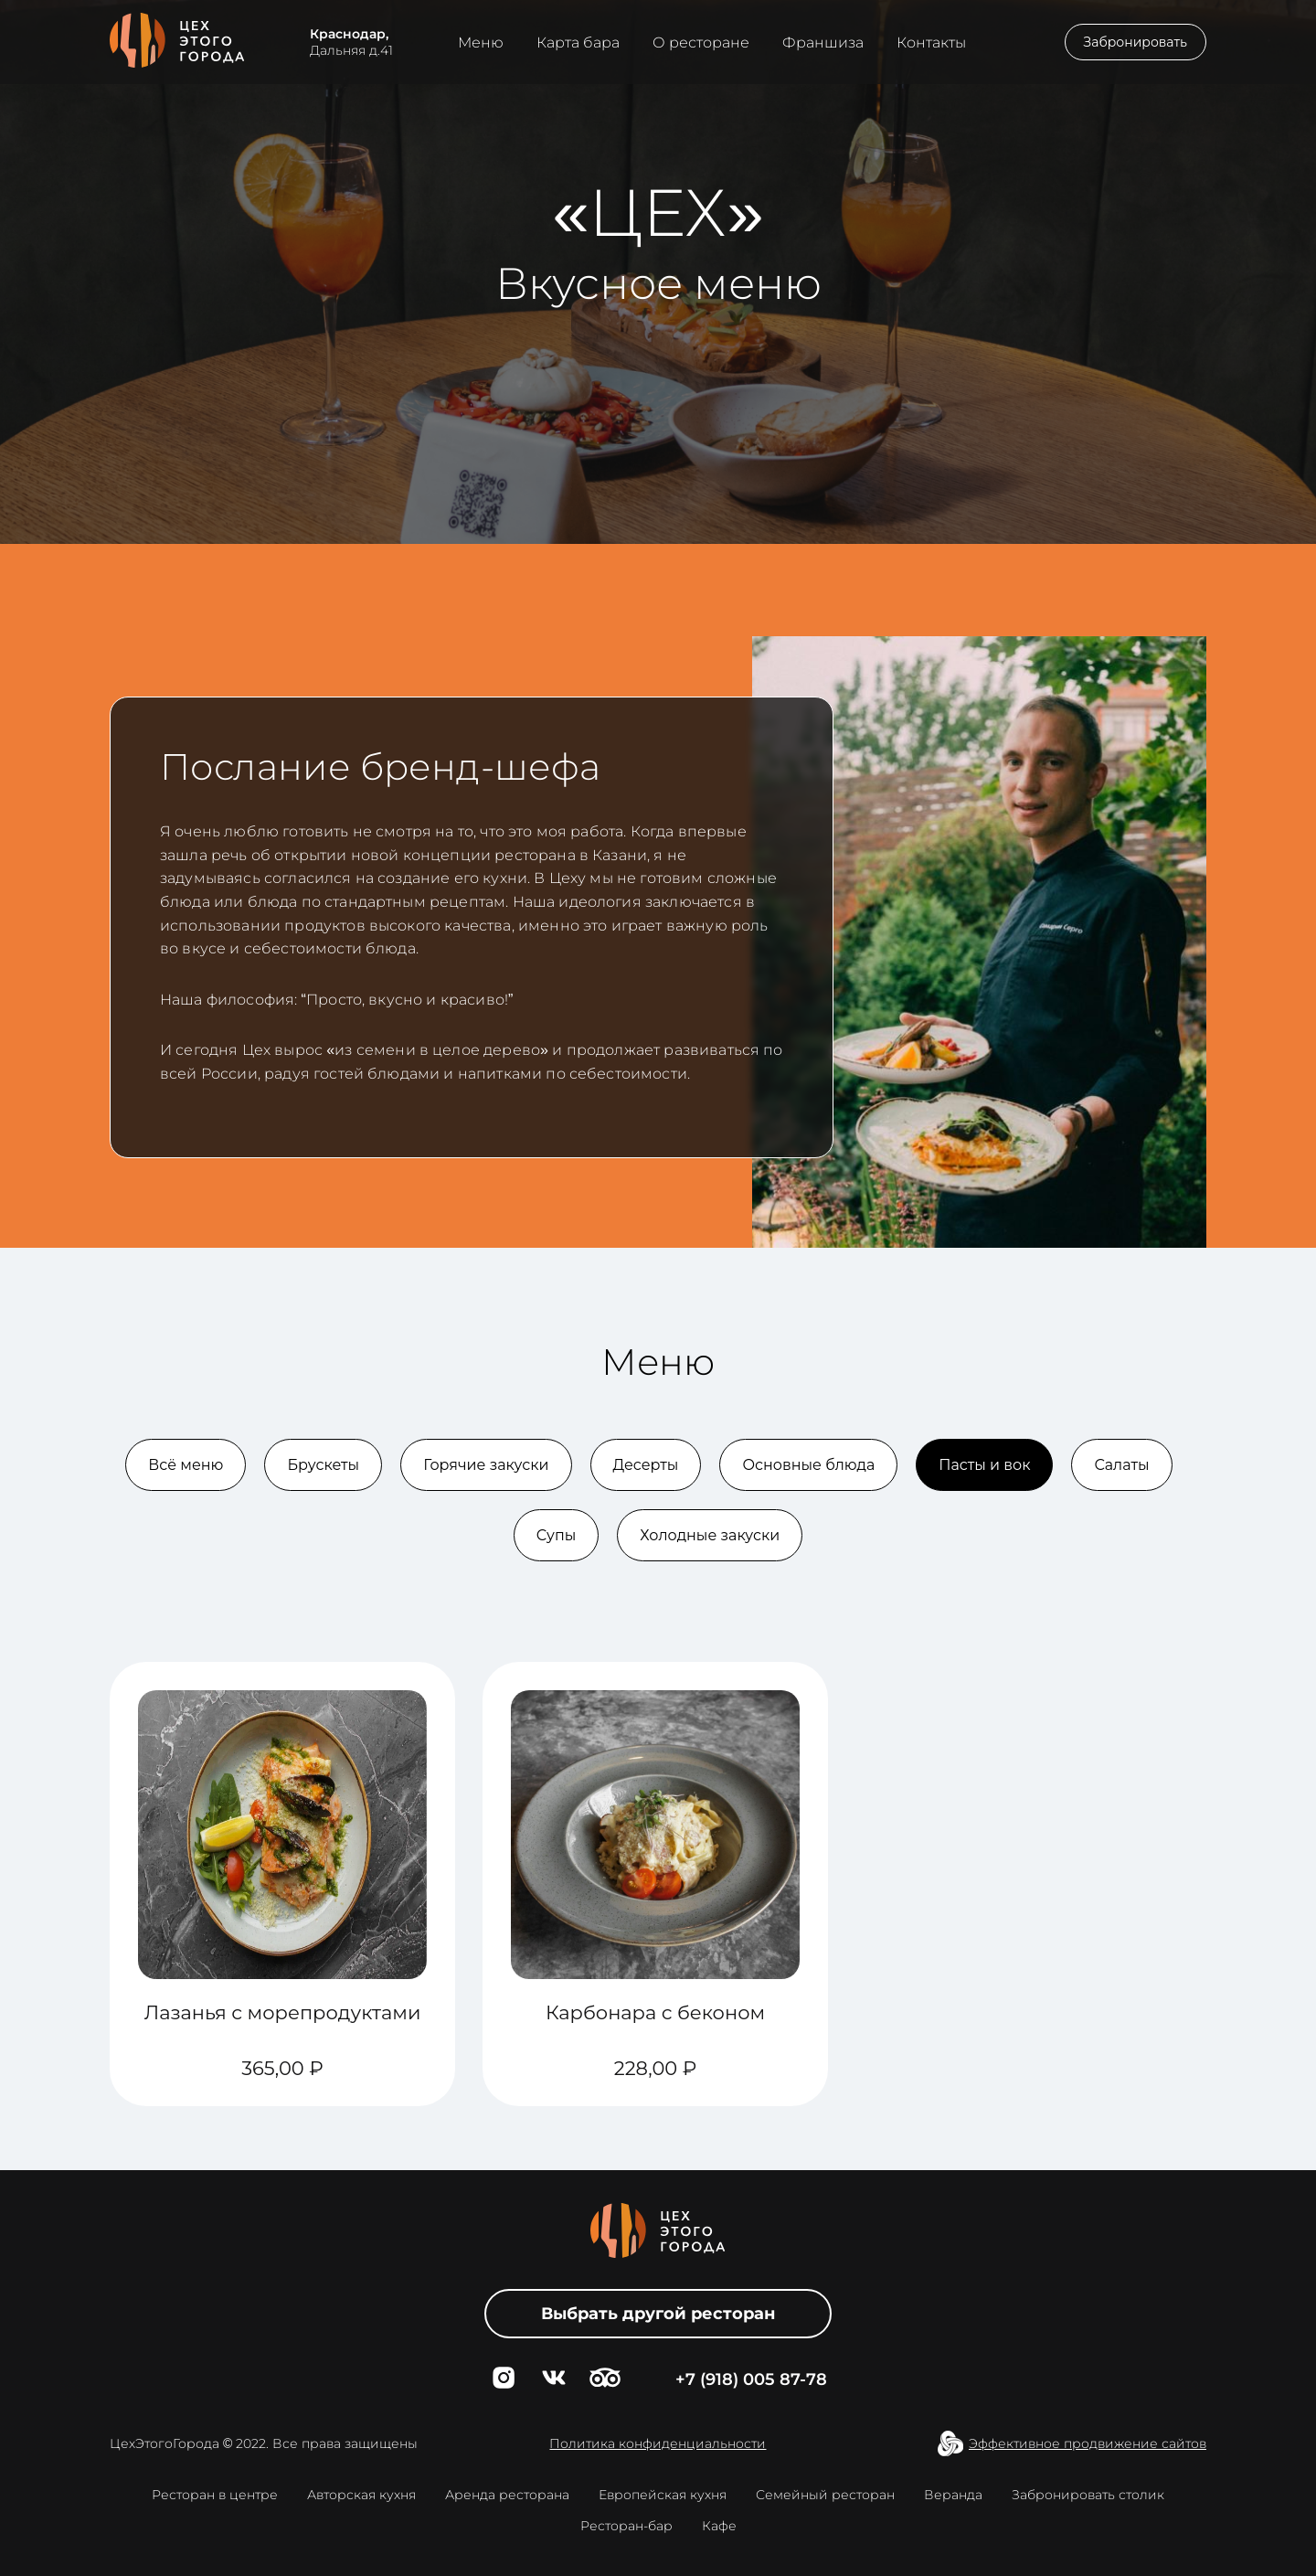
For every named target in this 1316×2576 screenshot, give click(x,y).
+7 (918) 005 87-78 (751, 2379)
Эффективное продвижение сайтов (1087, 2443)
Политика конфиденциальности (657, 2443)
